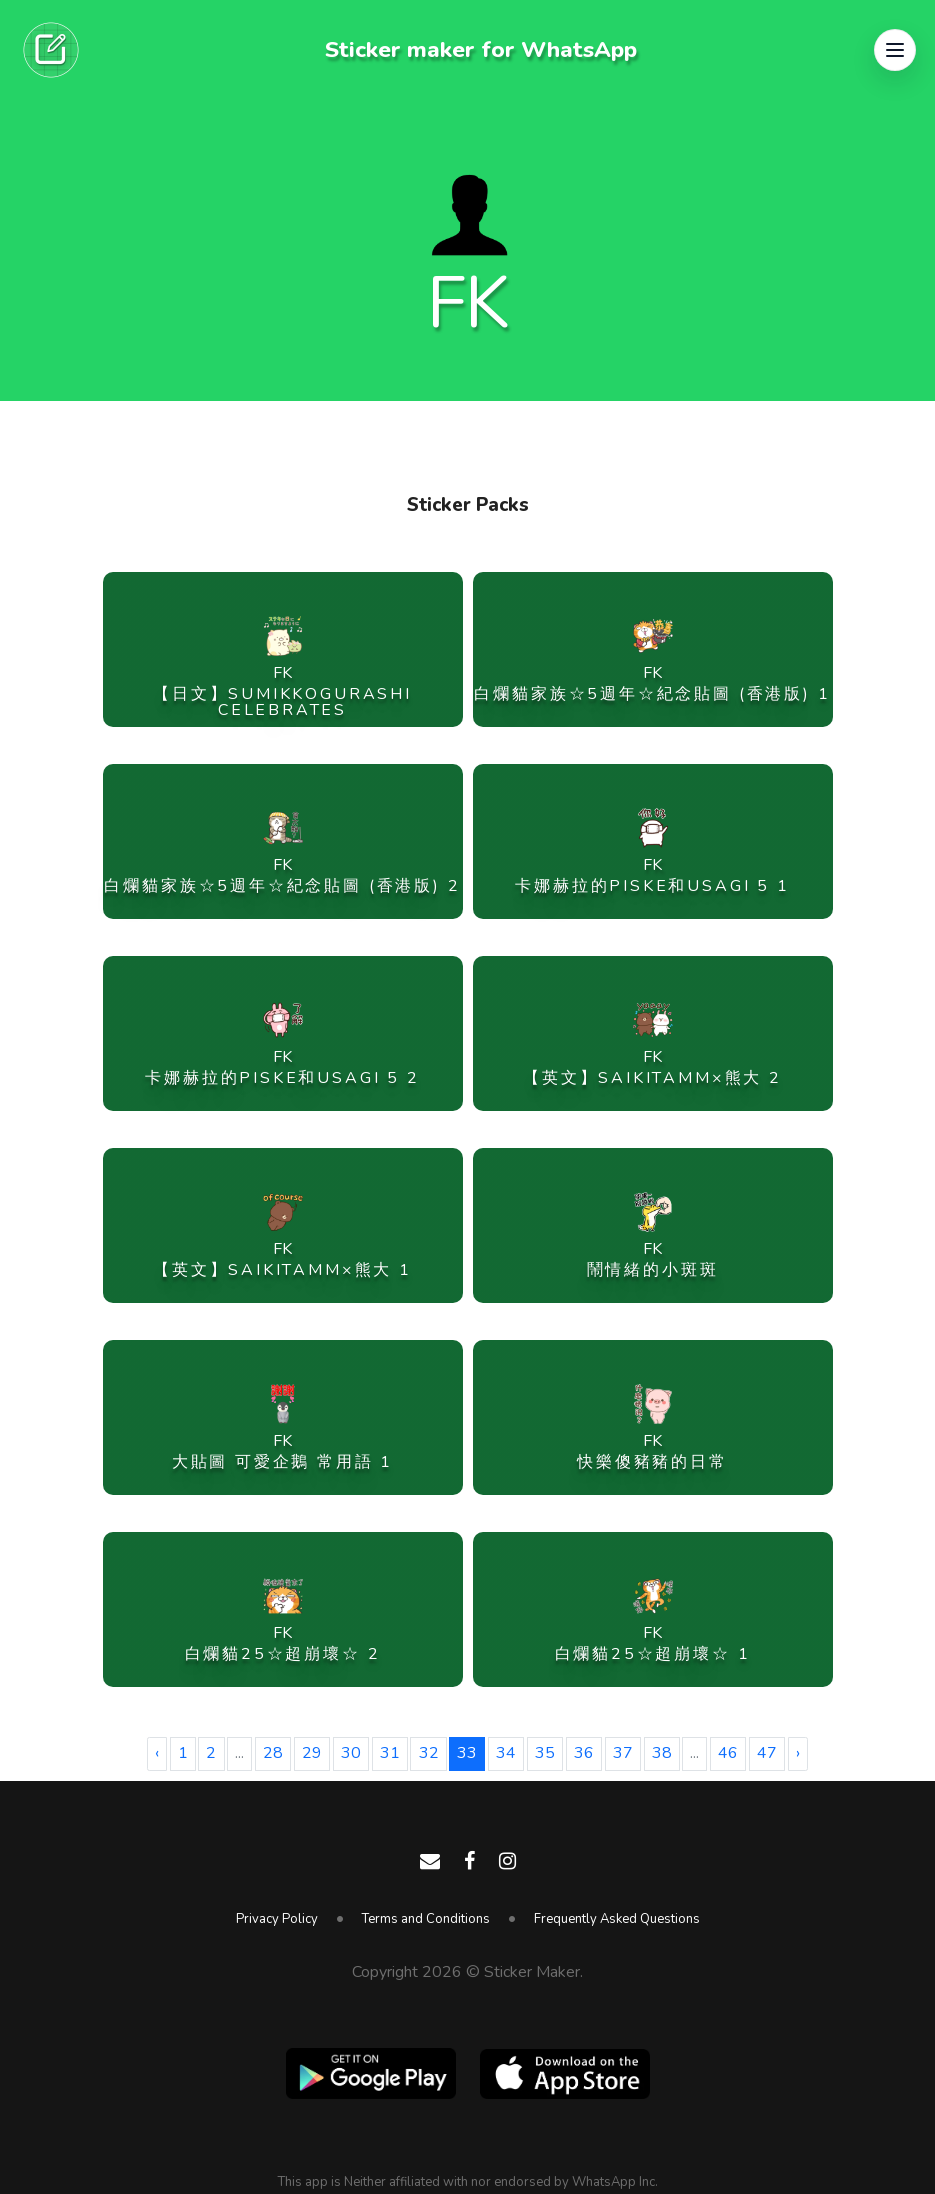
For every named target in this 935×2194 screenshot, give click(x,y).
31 (390, 1753)
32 (429, 1753)
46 (728, 1753)
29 (312, 1753)
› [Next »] (798, 1753)
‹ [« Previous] (157, 1753)
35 (545, 1753)
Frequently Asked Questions (617, 1919)
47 (767, 1753)
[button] (895, 50)
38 (662, 1753)
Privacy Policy (277, 1919)
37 (623, 1753)
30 (351, 1753)
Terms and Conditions (426, 1919)
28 (273, 1753)
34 (506, 1753)
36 (584, 1753)
